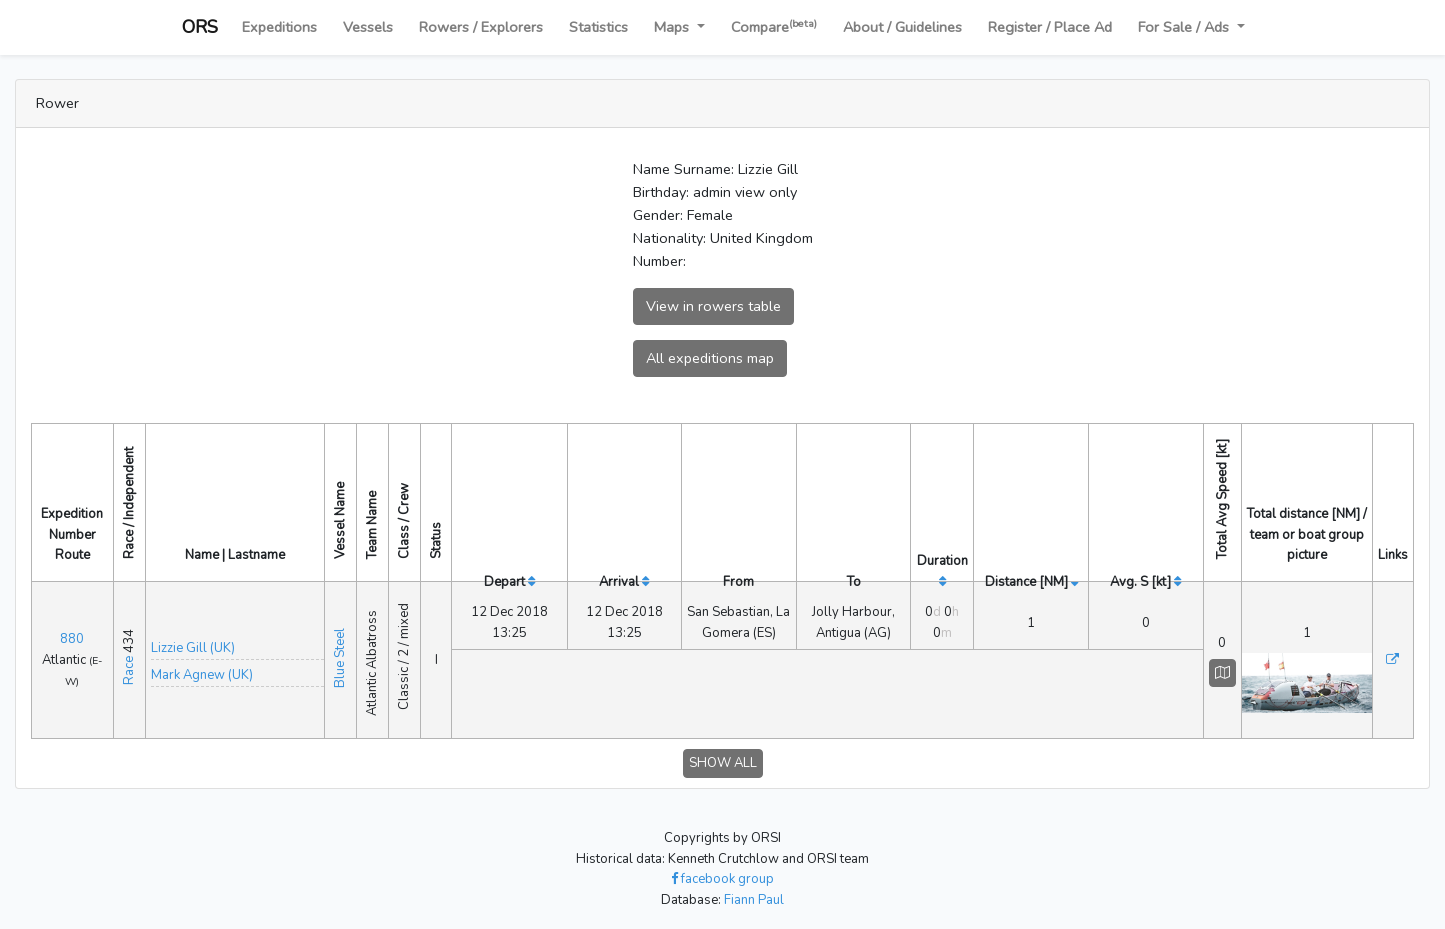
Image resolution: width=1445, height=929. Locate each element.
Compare (774, 26)
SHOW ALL (723, 751)
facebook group (722, 867)
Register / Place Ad (1050, 27)
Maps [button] (673, 27)
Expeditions (279, 27)
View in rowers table (713, 306)
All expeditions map (710, 358)
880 (72, 633)
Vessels (368, 27)
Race (129, 664)
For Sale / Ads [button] (1185, 27)
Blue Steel (340, 651)
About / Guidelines (902, 27)
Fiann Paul (754, 888)
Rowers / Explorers (481, 27)
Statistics (598, 27)
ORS (200, 27)
